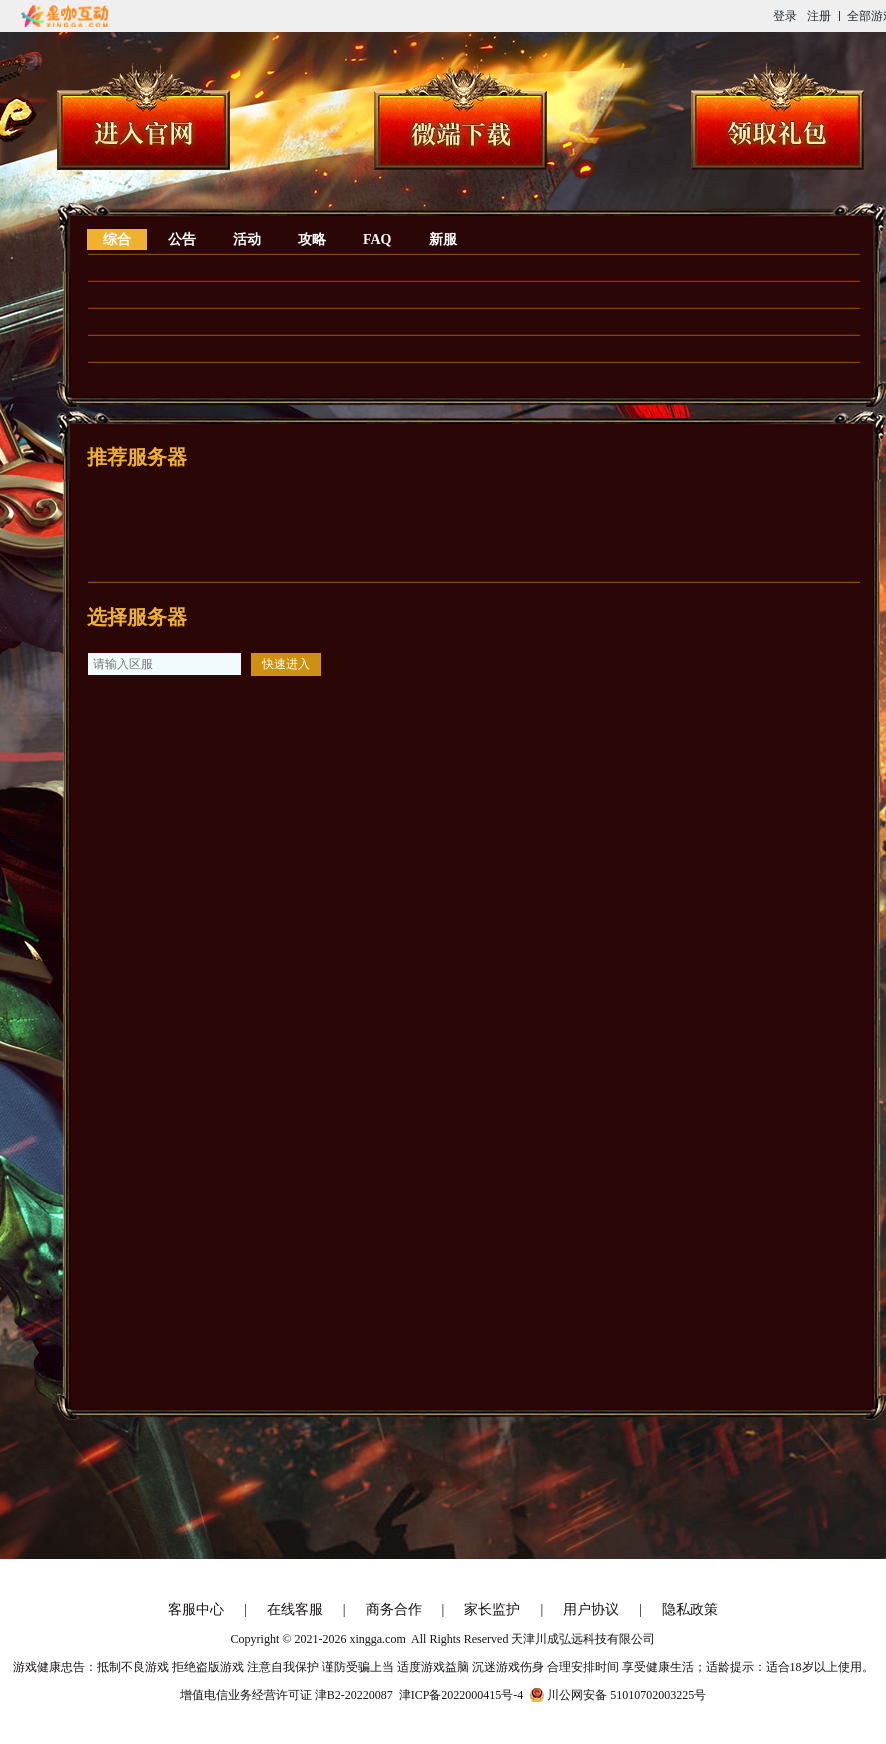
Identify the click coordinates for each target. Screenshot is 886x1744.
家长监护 (492, 1609)
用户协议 (591, 1609)
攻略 (312, 239)
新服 (443, 239)
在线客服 (295, 1609)
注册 (819, 16)
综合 (117, 239)
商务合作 (394, 1609)
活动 (247, 239)
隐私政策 (690, 1609)
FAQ (377, 239)
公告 (182, 239)
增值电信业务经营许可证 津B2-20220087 (286, 1695)
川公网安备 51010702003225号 (626, 1695)
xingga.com (377, 1639)
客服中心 (196, 1609)
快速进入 (286, 664)
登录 (785, 16)
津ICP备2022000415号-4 (461, 1695)
